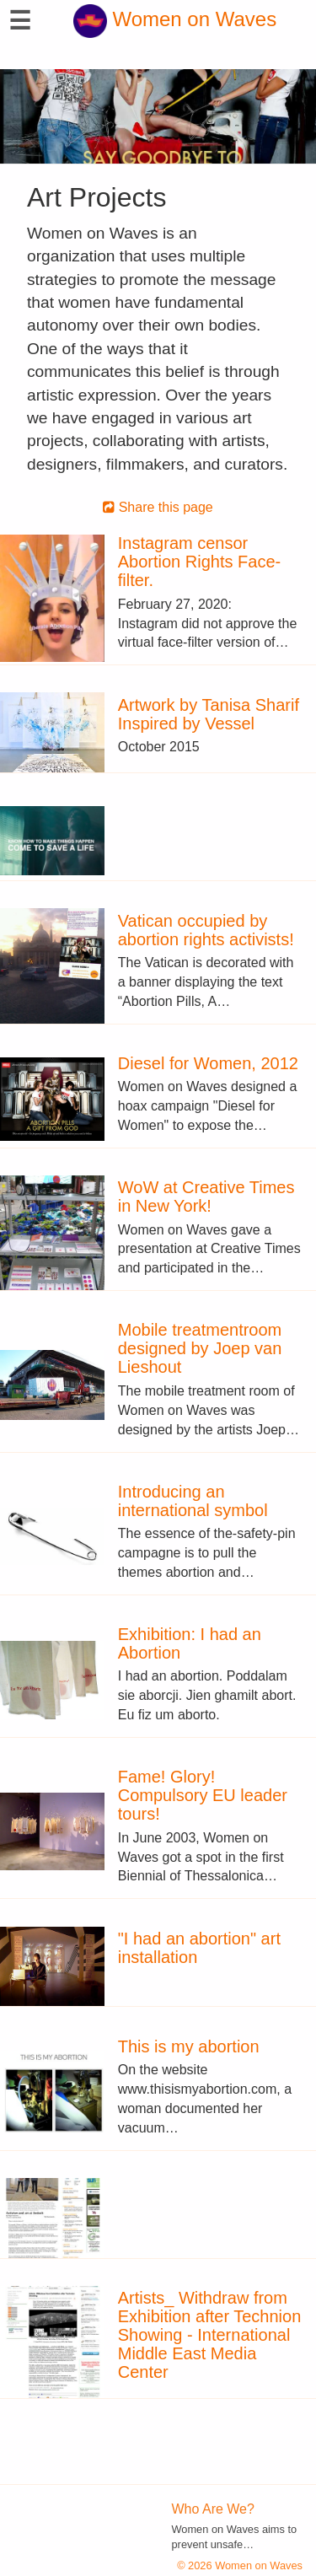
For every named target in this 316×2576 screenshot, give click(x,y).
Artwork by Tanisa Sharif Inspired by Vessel (208, 714)
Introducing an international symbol (193, 1500)
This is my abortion (189, 2046)
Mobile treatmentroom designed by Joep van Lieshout (200, 1348)
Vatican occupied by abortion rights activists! (206, 930)
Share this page (158, 507)
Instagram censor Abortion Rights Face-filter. (199, 561)
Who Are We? (213, 2509)
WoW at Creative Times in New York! (206, 1196)
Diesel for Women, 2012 (208, 1063)
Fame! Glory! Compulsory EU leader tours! (202, 1795)
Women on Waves (174, 19)
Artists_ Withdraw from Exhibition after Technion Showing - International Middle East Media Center (210, 2334)
